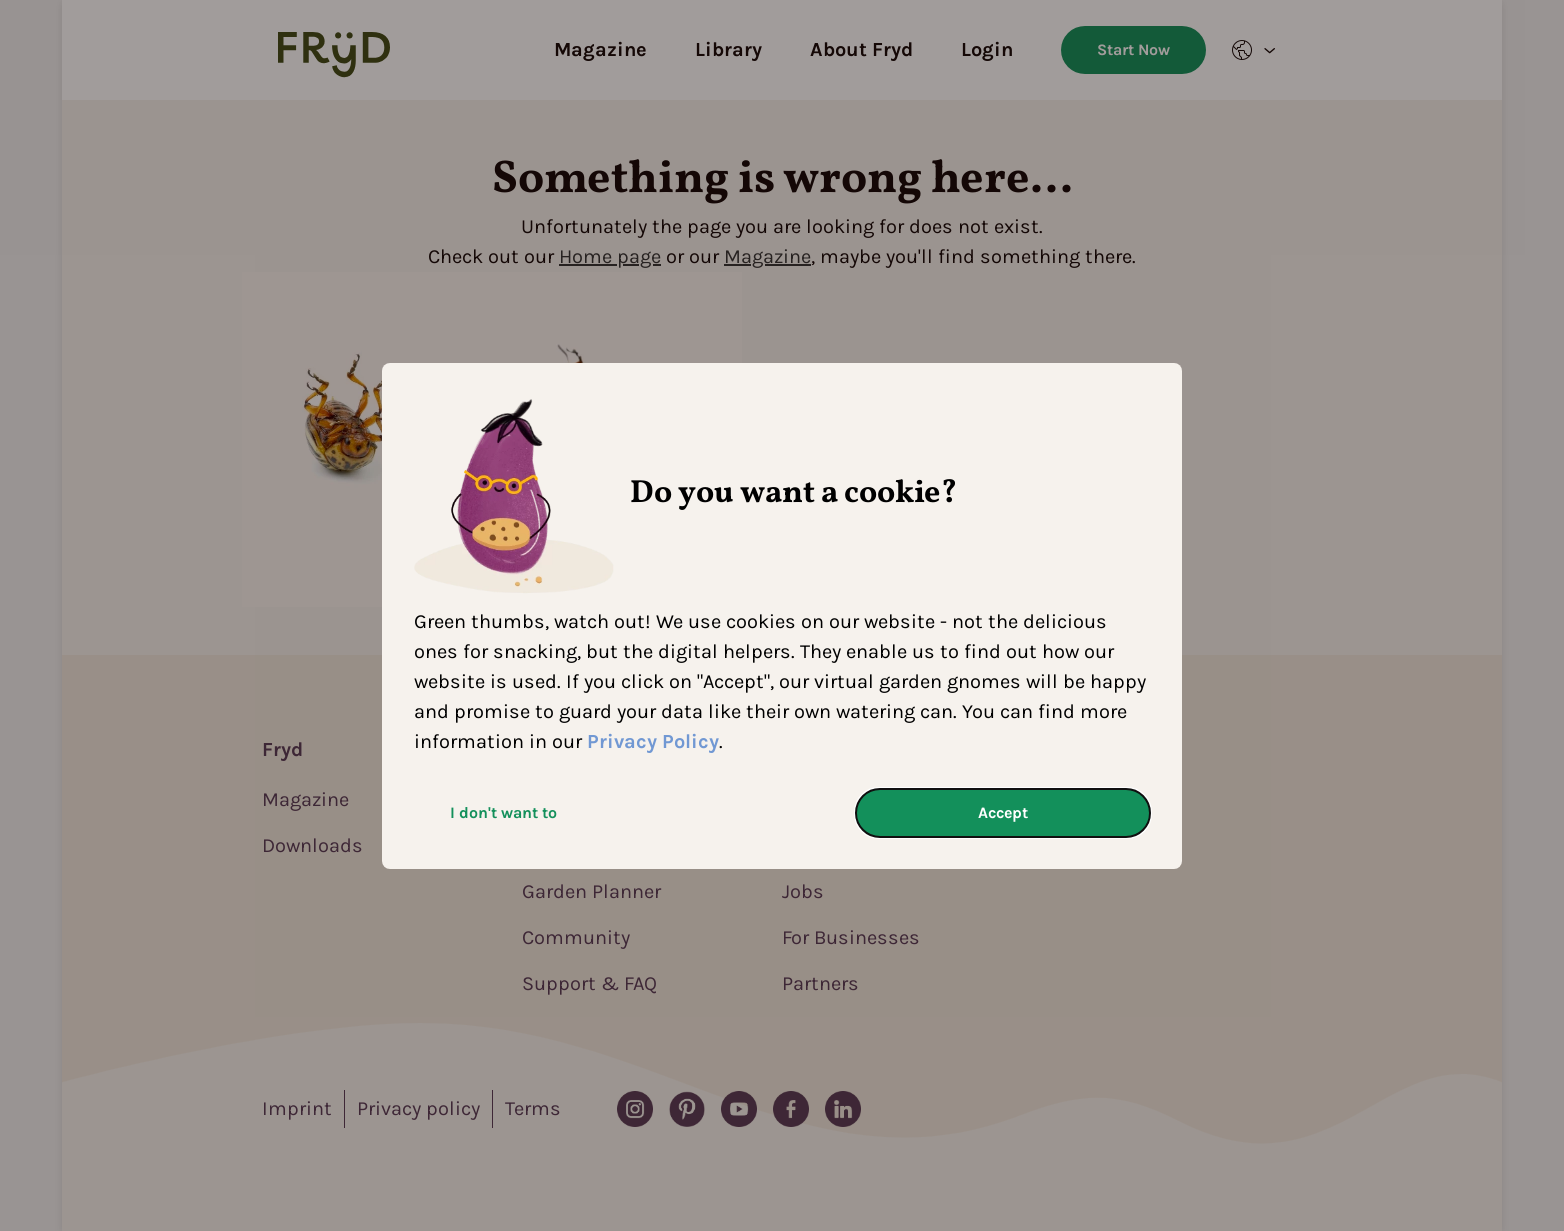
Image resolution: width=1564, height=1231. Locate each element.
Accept (1003, 812)
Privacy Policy (653, 741)
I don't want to (503, 812)
